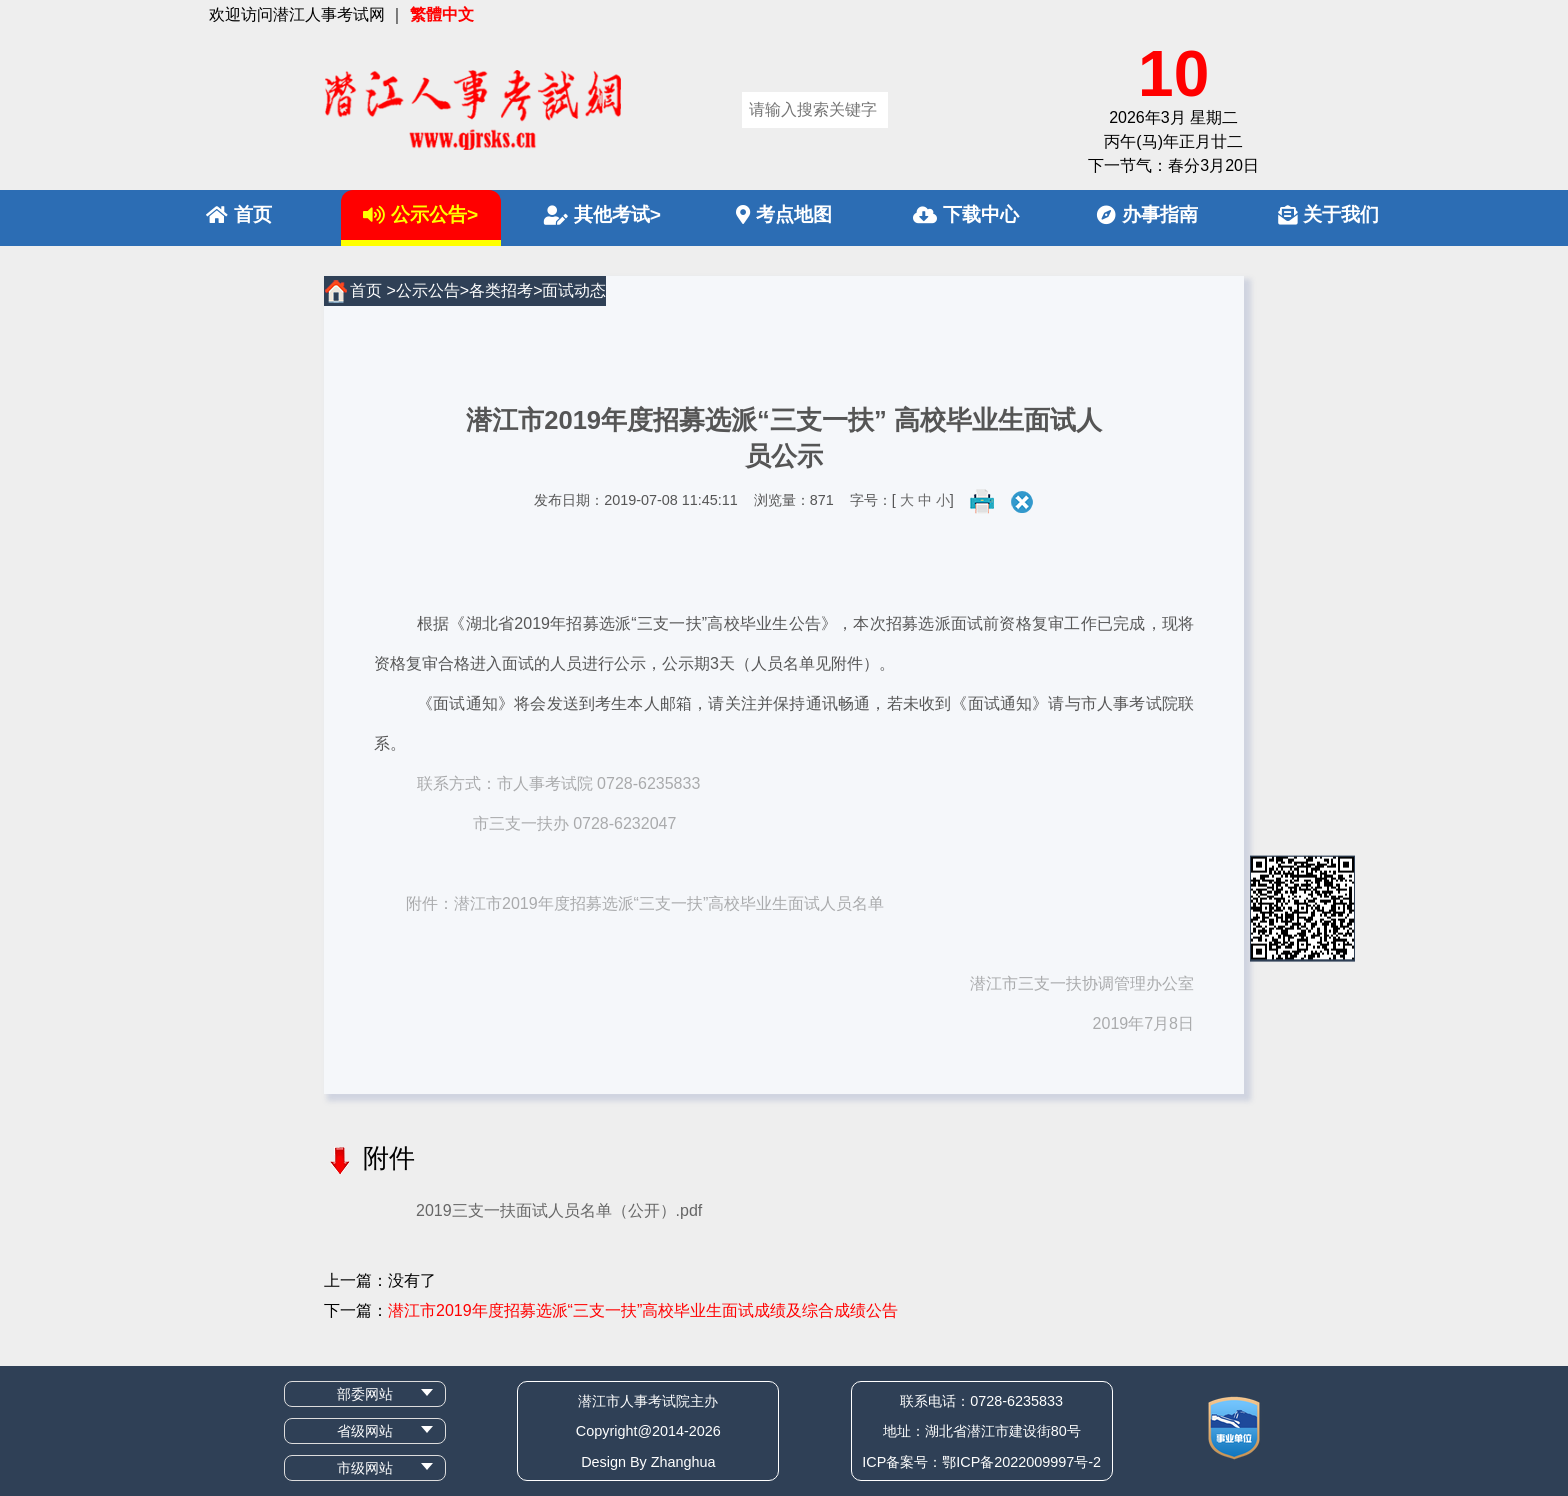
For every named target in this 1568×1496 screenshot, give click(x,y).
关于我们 (1328, 214)
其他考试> (602, 214)
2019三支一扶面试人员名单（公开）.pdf (559, 1210)
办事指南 (1147, 214)
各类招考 (501, 290)
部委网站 (365, 1394)
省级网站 (365, 1431)
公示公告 (428, 290)
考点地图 (784, 214)
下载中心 (966, 214)
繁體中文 (442, 14)
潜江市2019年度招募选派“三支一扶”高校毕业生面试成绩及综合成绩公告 (643, 1310)
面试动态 (574, 290)
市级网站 (365, 1468)
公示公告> (420, 214)
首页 (239, 214)
